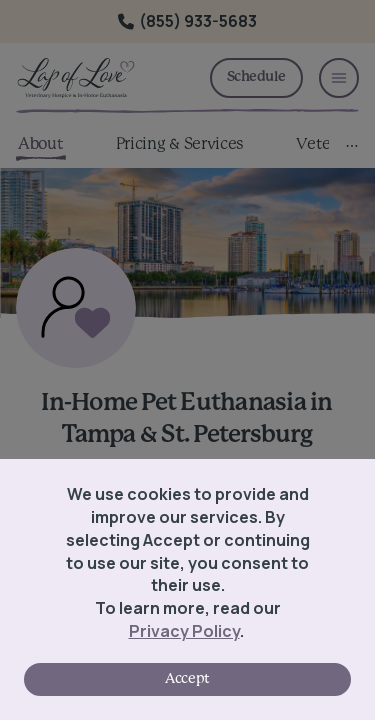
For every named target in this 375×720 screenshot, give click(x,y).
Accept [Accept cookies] (187, 679)
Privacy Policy (184, 631)
